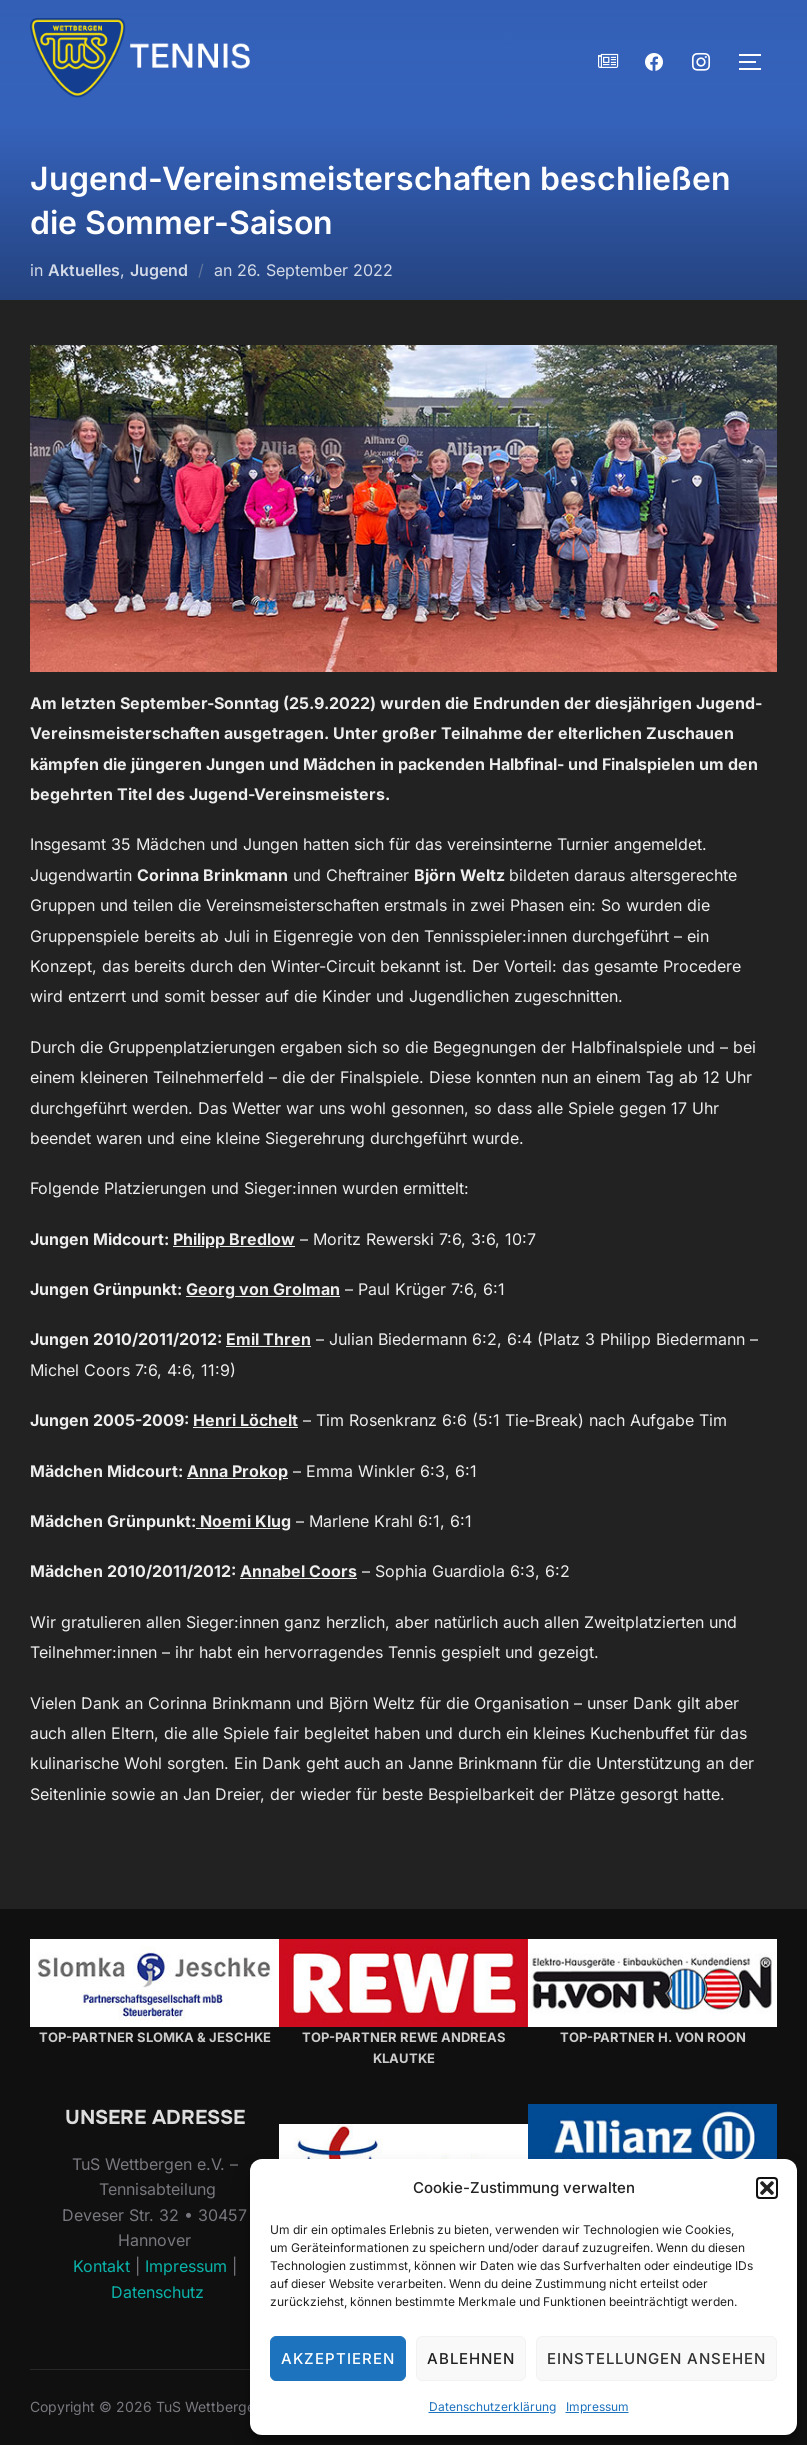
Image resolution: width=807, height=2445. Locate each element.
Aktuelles (84, 270)
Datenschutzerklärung (492, 2406)
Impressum (597, 2406)
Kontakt (101, 2266)
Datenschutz (157, 2292)
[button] (767, 2188)
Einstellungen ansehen (656, 2358)
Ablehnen (471, 2358)
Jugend (159, 270)
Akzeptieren (338, 2358)
